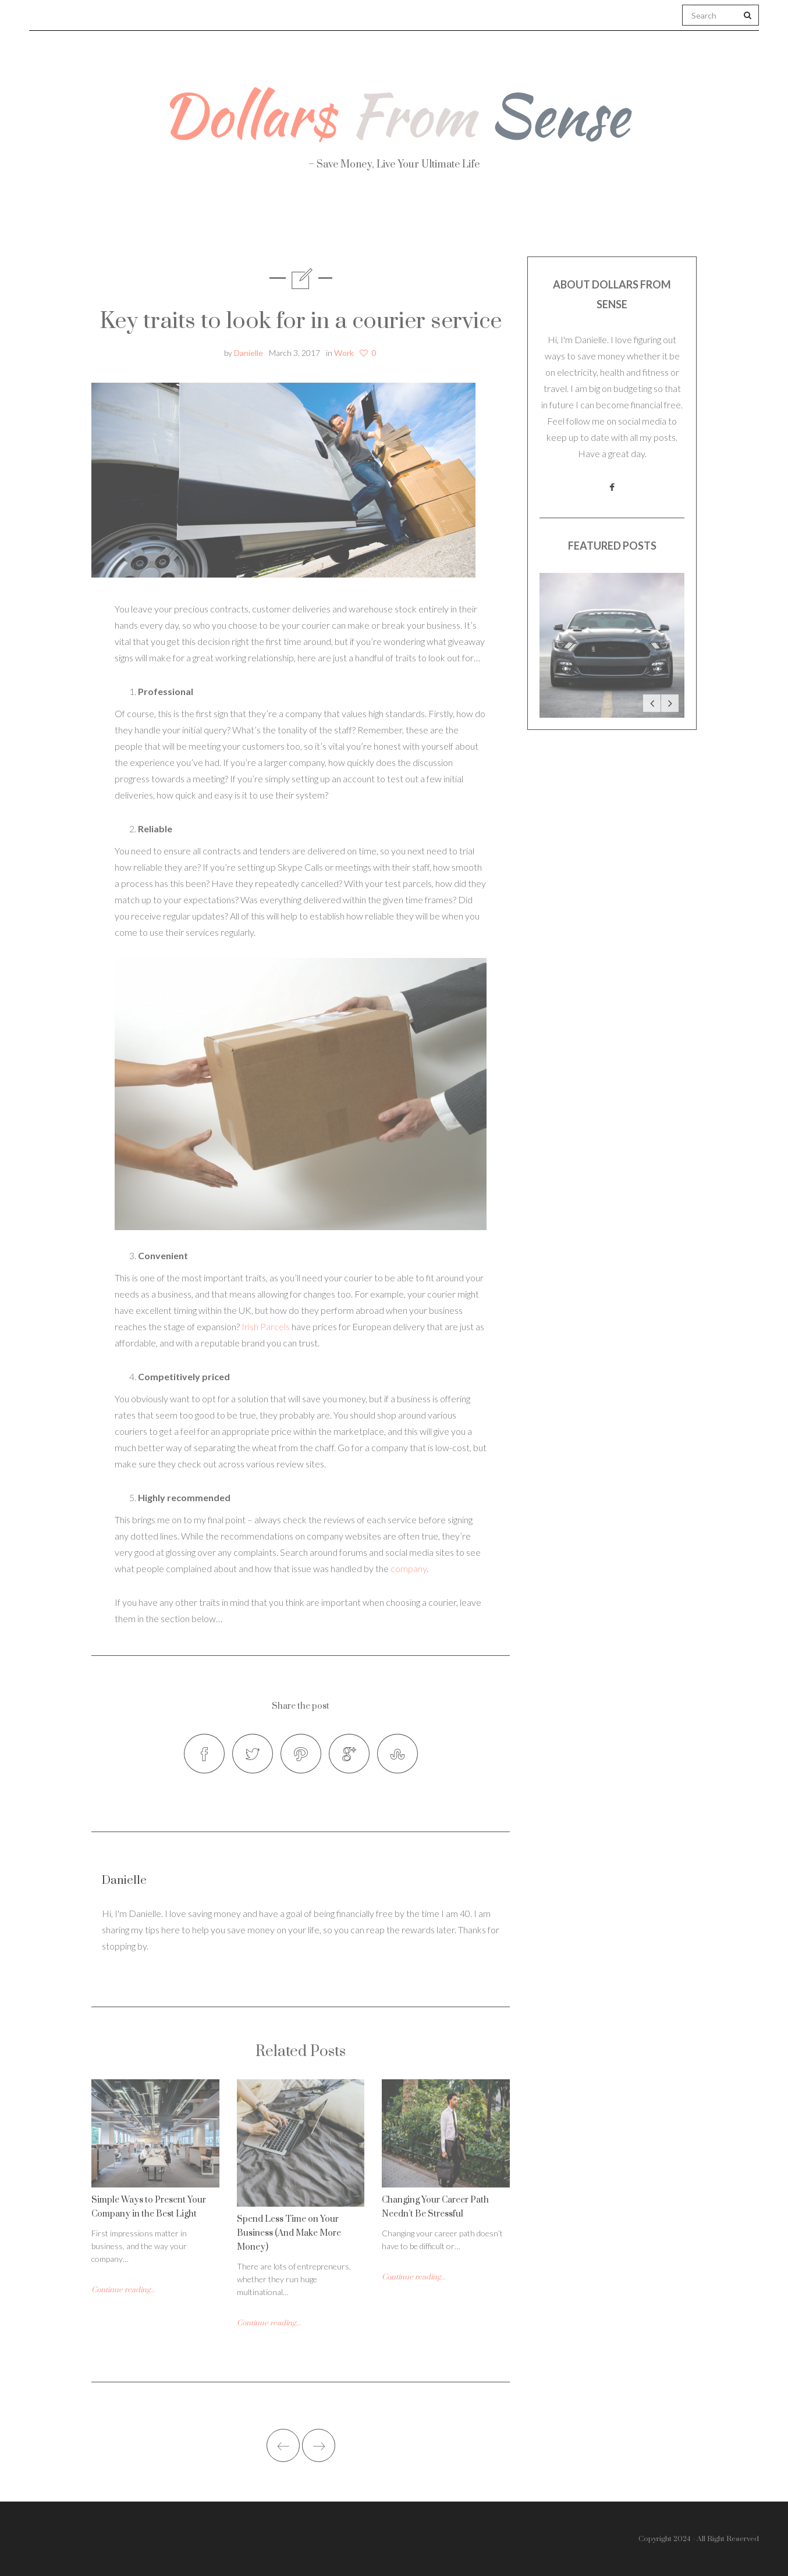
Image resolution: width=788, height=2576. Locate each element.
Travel (449, 221)
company (409, 1568)
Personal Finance (342, 221)
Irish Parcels (266, 1326)
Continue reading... (123, 2289)
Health (236, 221)
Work (522, 221)
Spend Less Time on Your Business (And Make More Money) (289, 2233)
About (160, 221)
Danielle (248, 353)
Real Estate (612, 221)
